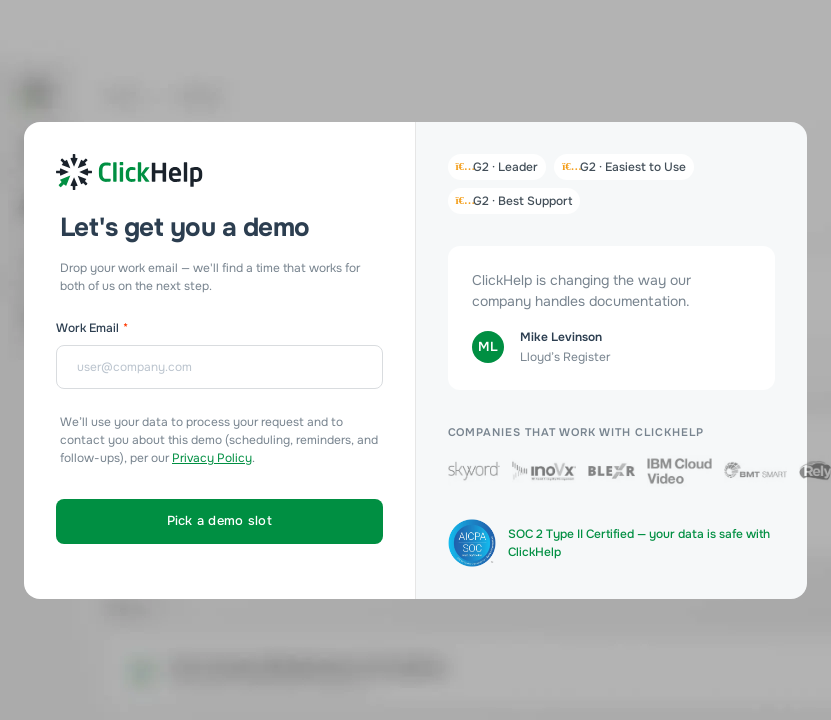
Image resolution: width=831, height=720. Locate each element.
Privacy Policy (212, 458)
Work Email (92, 328)
